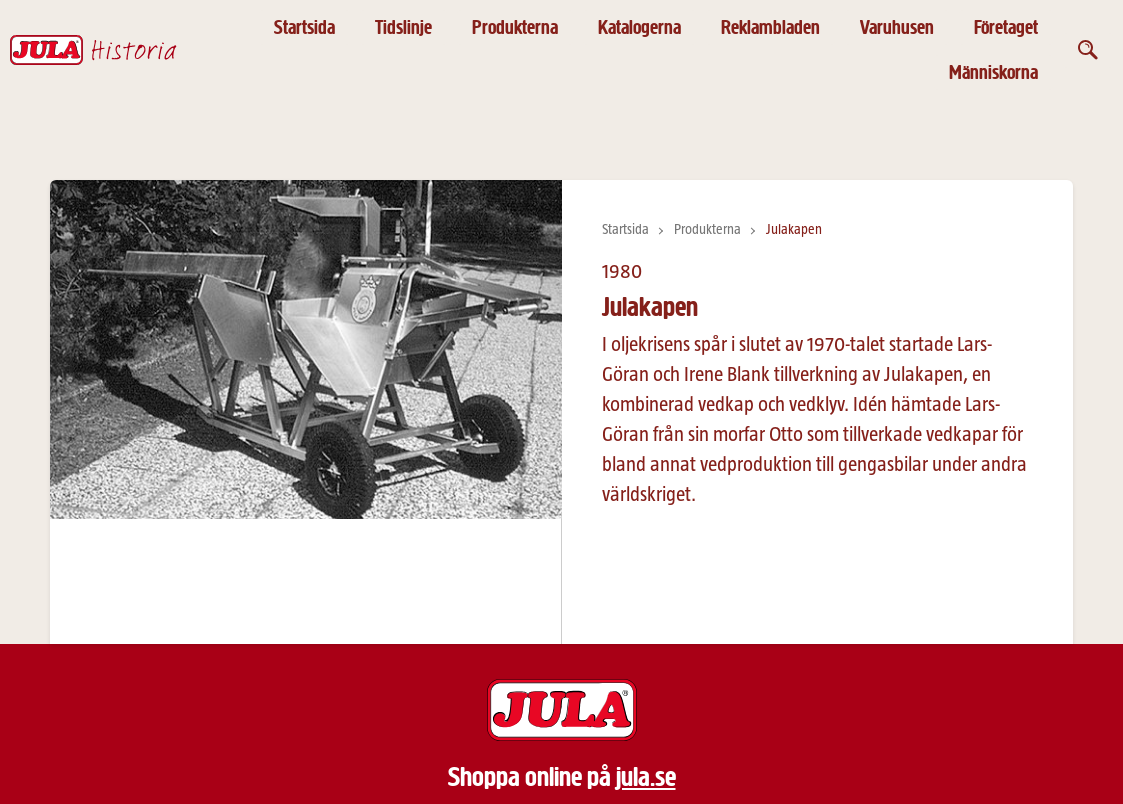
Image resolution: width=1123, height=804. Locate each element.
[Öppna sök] (1088, 50)
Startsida (304, 27)
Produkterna (515, 27)
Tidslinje (403, 27)
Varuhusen (897, 27)
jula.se (646, 777)
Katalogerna (639, 27)
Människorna (993, 72)
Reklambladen (770, 27)
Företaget (1006, 27)
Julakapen (794, 230)
